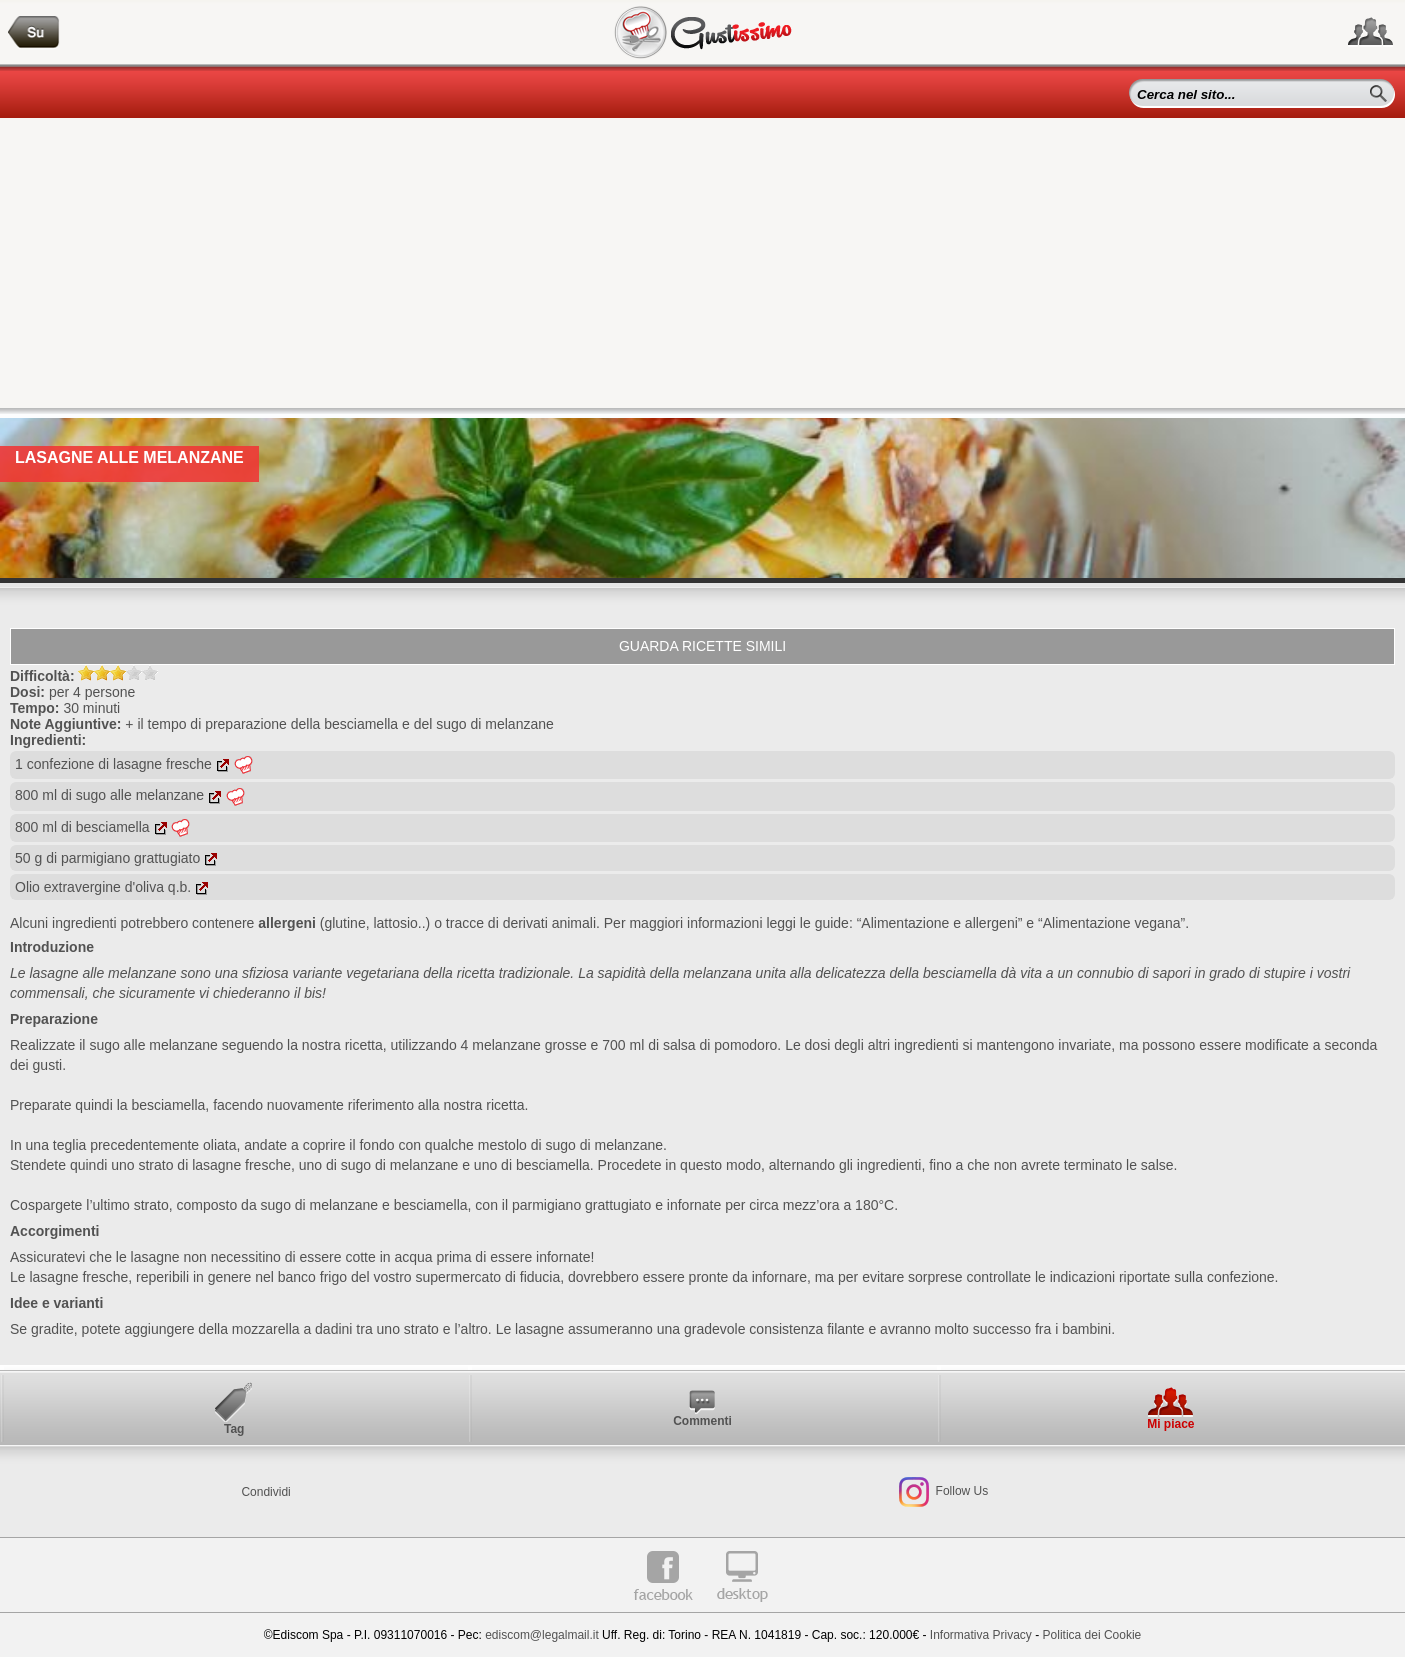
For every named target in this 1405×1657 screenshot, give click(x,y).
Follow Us (960, 1492)
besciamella (168, 1105)
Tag (234, 1429)
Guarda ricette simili (702, 646)
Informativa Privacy (981, 1635)
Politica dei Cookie (1092, 1635)
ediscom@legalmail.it (542, 1635)
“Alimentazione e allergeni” (940, 923)
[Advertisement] (703, 268)
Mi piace (1170, 1424)
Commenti (702, 1421)
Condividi (265, 1492)
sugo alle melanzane (153, 1045)
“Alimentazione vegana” (1111, 923)
